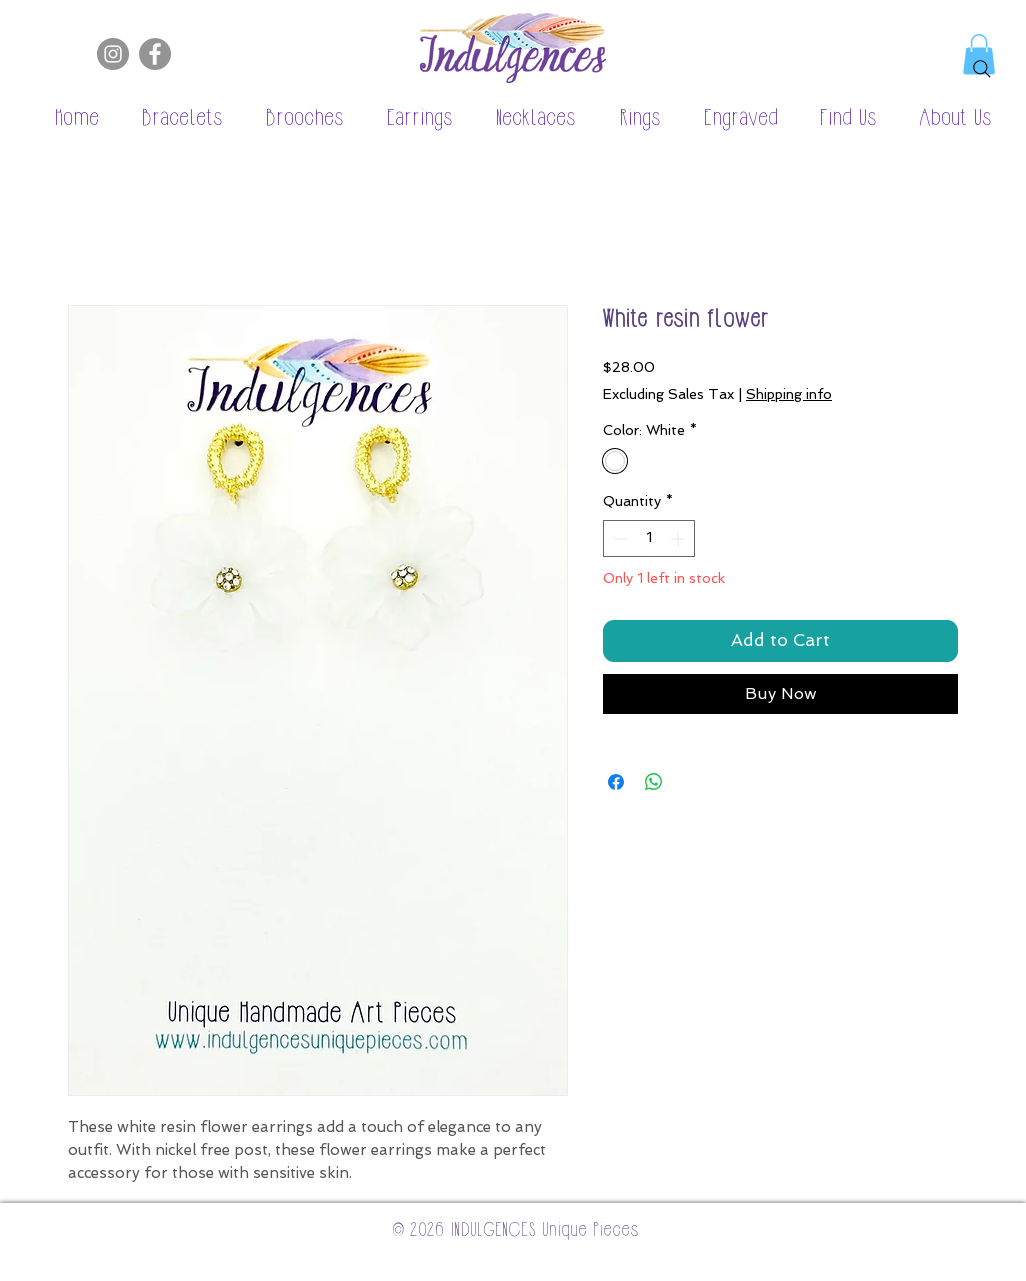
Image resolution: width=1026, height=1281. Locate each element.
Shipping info (789, 394)
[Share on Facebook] (616, 782)
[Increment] (679, 538)
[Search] (982, 69)
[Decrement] (618, 538)
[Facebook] (155, 54)
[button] (172, 119)
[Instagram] (113, 54)
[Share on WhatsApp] (654, 782)
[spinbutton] (649, 538)
